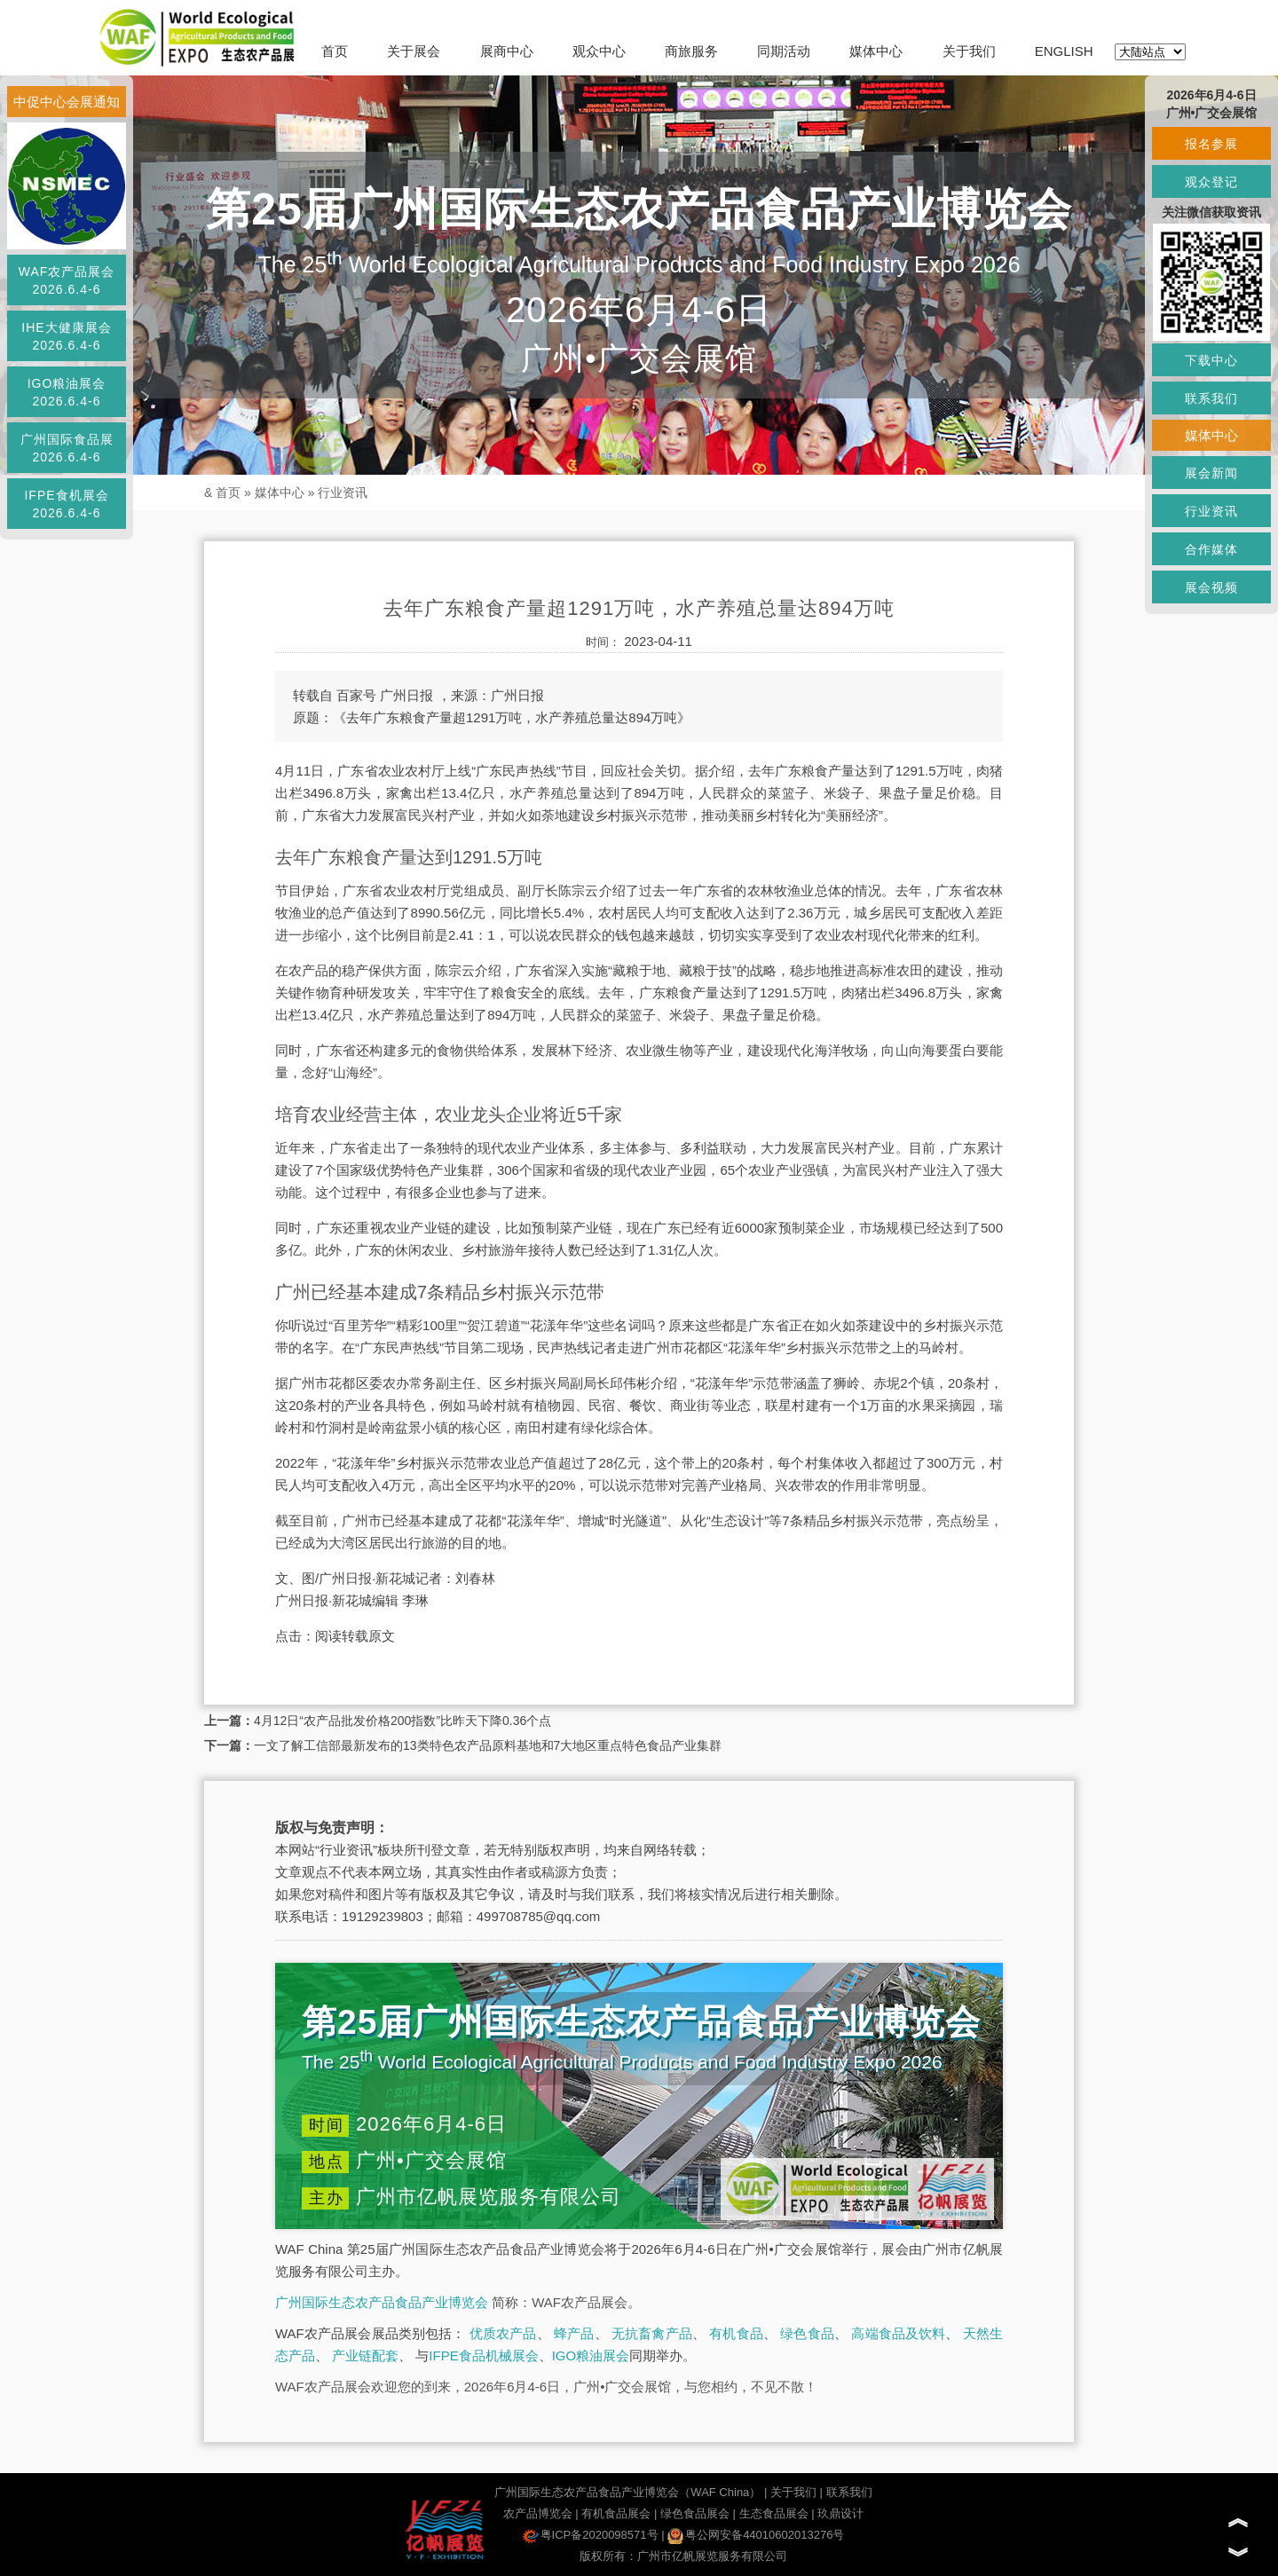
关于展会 (413, 51)
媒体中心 (876, 51)
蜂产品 (574, 2333)
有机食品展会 (616, 2513)
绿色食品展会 (695, 2513)
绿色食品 (807, 2333)
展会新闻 (1211, 473)
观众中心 (599, 51)
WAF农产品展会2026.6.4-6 (67, 280)
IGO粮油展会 (591, 2355)
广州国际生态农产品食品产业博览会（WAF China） (627, 2492)
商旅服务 (691, 51)
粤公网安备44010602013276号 (755, 2534)
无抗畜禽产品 (651, 2333)
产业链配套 (365, 2355)
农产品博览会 (537, 2513)
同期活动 (783, 51)
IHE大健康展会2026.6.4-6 (66, 336)
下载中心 (1211, 360)
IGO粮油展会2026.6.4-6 (67, 392)
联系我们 (849, 2492)
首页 (334, 51)
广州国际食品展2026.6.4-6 (67, 448)
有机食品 (736, 2333)
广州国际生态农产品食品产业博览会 (381, 2302)
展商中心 (506, 51)
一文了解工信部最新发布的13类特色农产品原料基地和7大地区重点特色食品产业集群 (488, 1745)
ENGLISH (1064, 51)
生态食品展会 (774, 2513)
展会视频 (1211, 587)
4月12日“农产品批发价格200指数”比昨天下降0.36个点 (402, 1720)
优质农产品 (503, 2333)
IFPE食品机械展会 (483, 2355)
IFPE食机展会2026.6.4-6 (66, 504)
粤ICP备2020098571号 (591, 2534)
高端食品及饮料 (898, 2333)
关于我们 (969, 51)
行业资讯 (342, 492)
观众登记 (1211, 182)
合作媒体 (1211, 549)
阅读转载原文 (355, 1635)
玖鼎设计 (840, 2513)
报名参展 (1211, 144)
